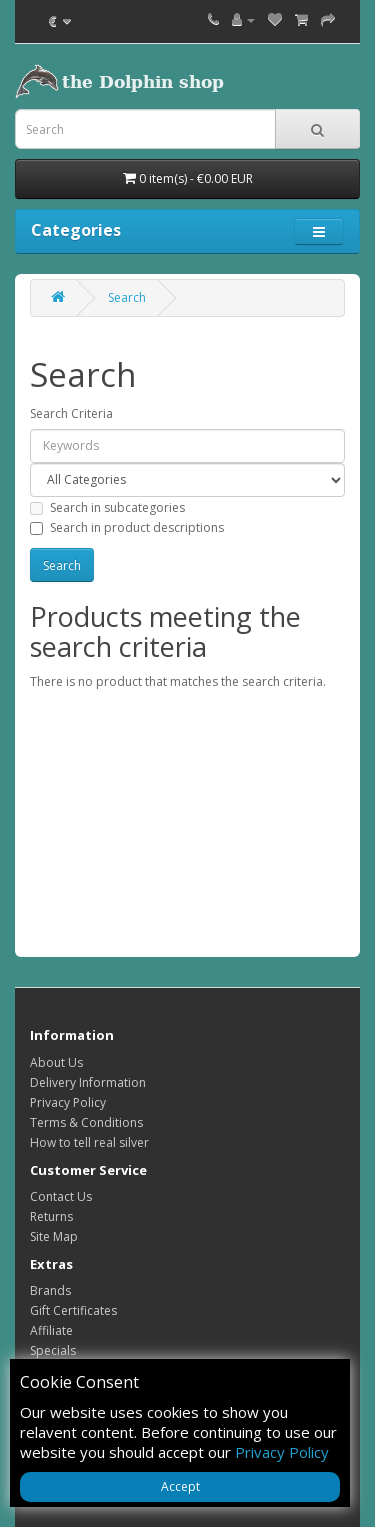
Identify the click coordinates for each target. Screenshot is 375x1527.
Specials (53, 1350)
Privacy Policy (68, 1102)
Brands (50, 1290)
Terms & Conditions (86, 1122)
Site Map (54, 1236)
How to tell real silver (89, 1142)
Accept (180, 1486)
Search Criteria (71, 413)
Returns (51, 1216)
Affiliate (51, 1330)
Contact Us (61, 1196)
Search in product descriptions (127, 527)
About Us (56, 1062)
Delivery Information (88, 1082)
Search (127, 297)
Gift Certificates (73, 1310)
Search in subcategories (107, 507)
